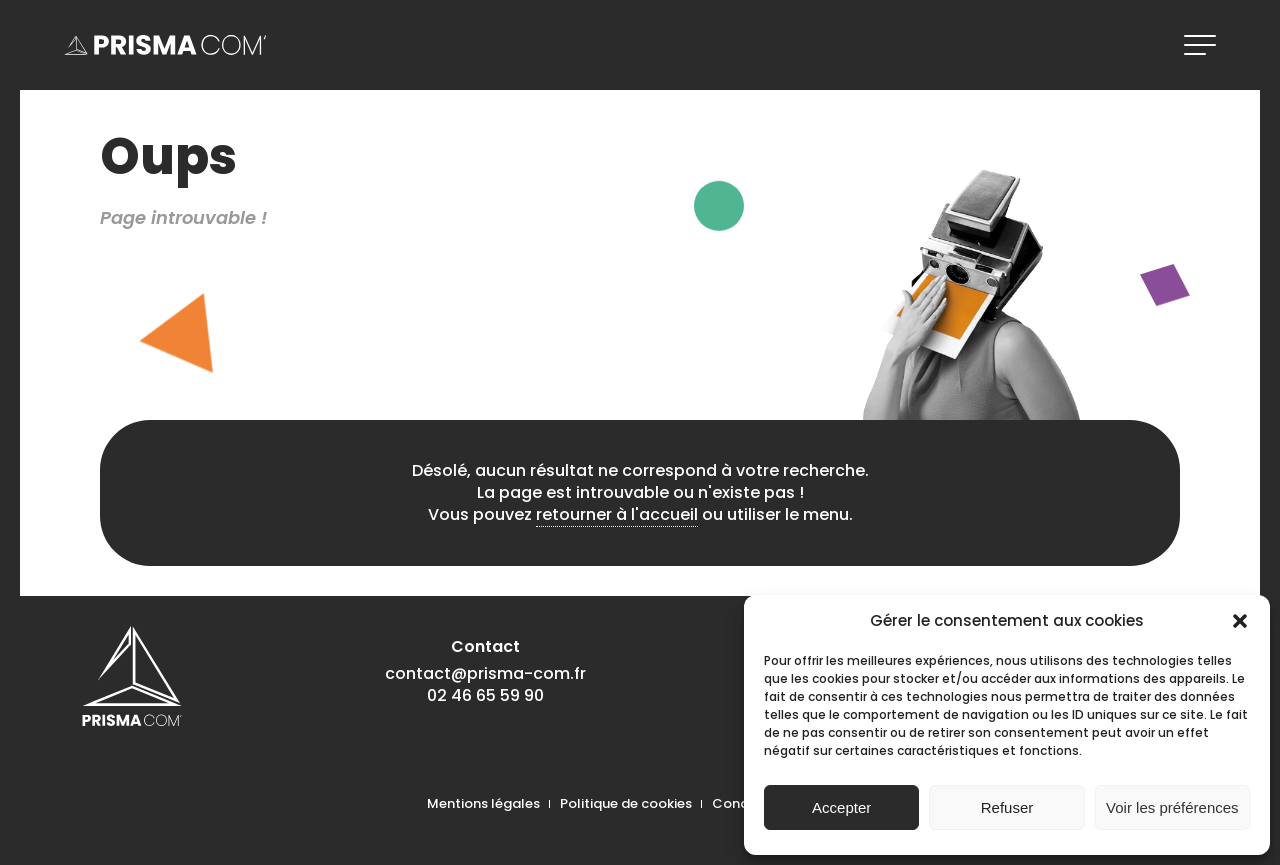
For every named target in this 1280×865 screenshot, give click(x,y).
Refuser (1007, 807)
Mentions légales (483, 803)
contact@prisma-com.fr (485, 673)
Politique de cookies (626, 803)
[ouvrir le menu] (1200, 45)
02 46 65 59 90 (485, 695)
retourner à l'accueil (617, 514)
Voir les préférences (1172, 807)
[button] (1240, 621)
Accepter (841, 807)
